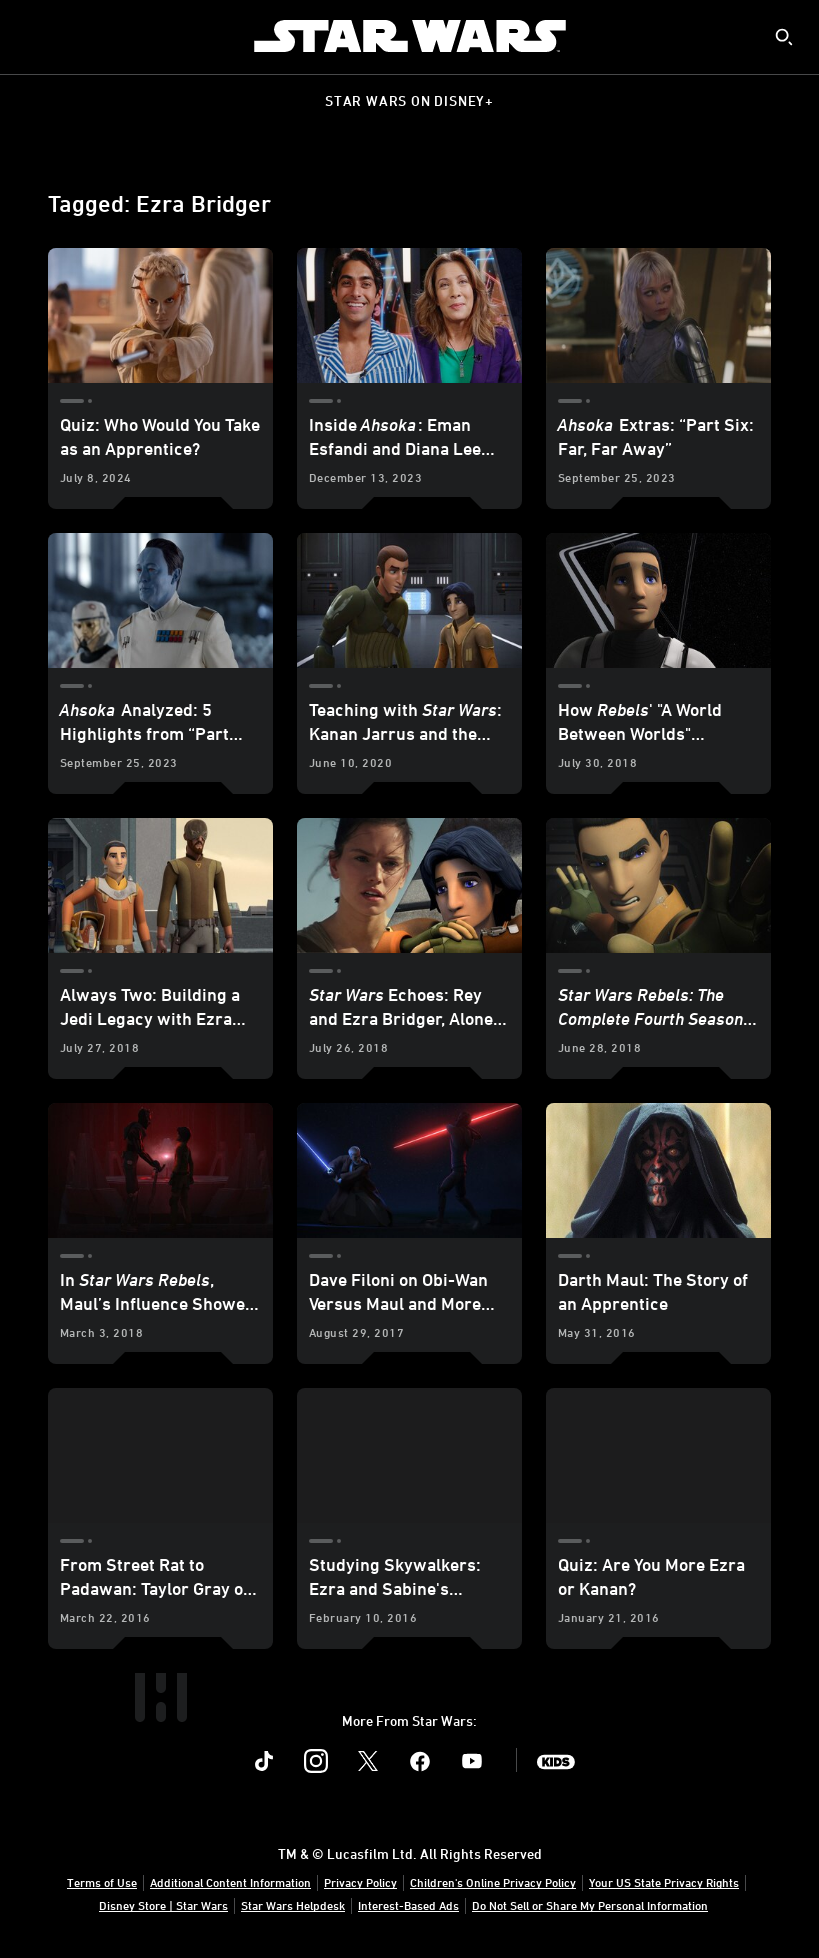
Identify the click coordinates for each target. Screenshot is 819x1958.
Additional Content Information (230, 1882)
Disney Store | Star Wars (163, 1905)
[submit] (784, 37)
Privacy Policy (360, 1882)
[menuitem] (32, 36)
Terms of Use (102, 1882)
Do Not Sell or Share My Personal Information (590, 1905)
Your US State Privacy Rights (664, 1882)
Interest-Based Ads (408, 1905)
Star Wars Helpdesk (293, 1905)
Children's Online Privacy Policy (493, 1882)
